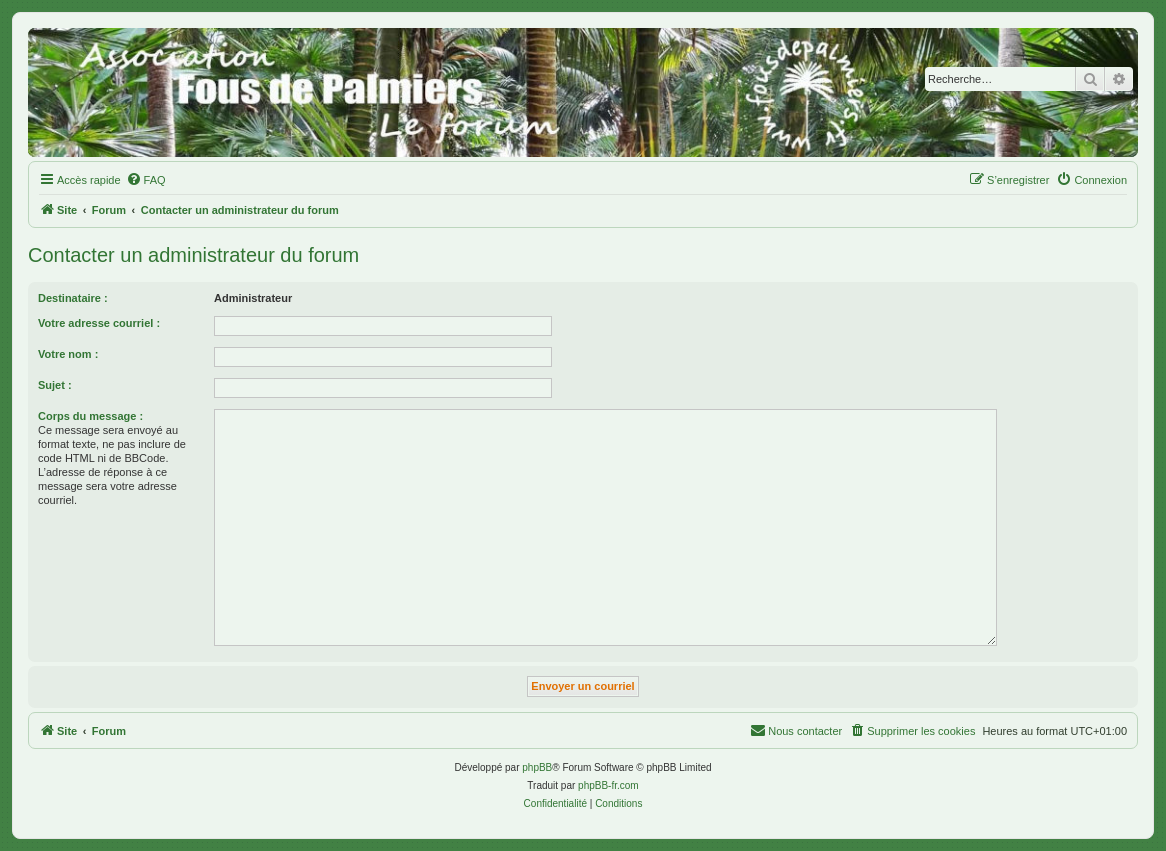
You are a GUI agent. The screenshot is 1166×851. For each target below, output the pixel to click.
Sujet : (55, 385)
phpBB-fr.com (608, 785)
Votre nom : (68, 354)
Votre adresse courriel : (99, 323)
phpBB (537, 767)
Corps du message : (90, 416)
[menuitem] (146, 180)
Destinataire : (73, 298)
